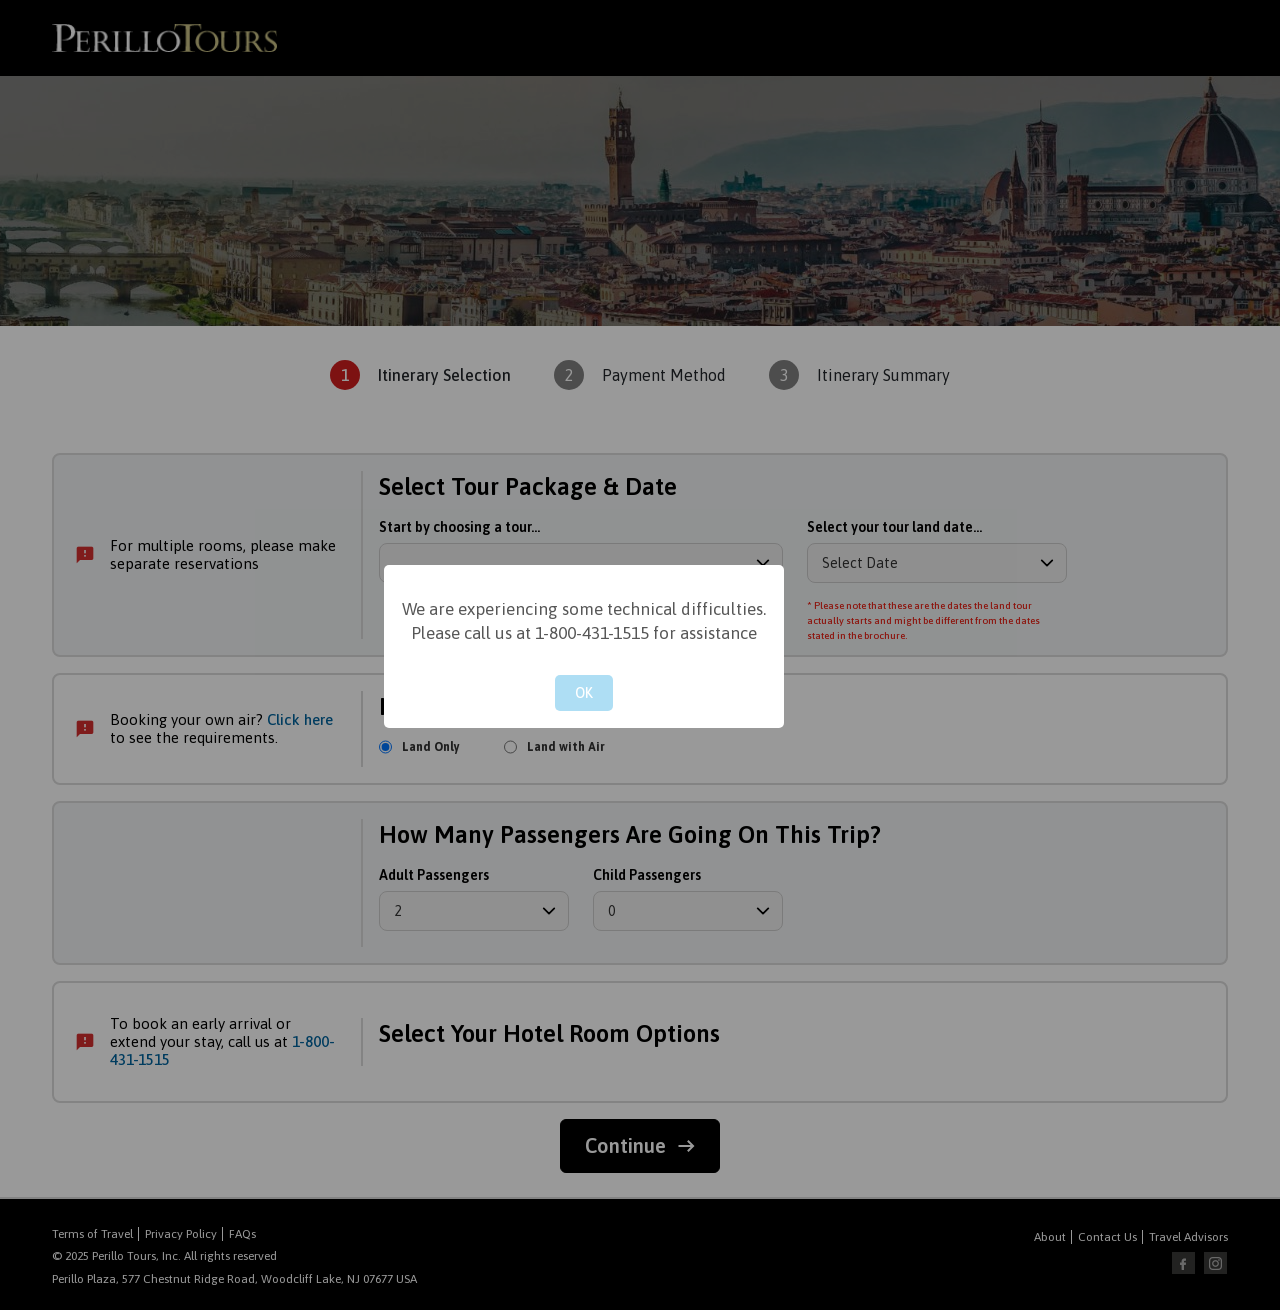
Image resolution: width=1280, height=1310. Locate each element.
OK (584, 693)
